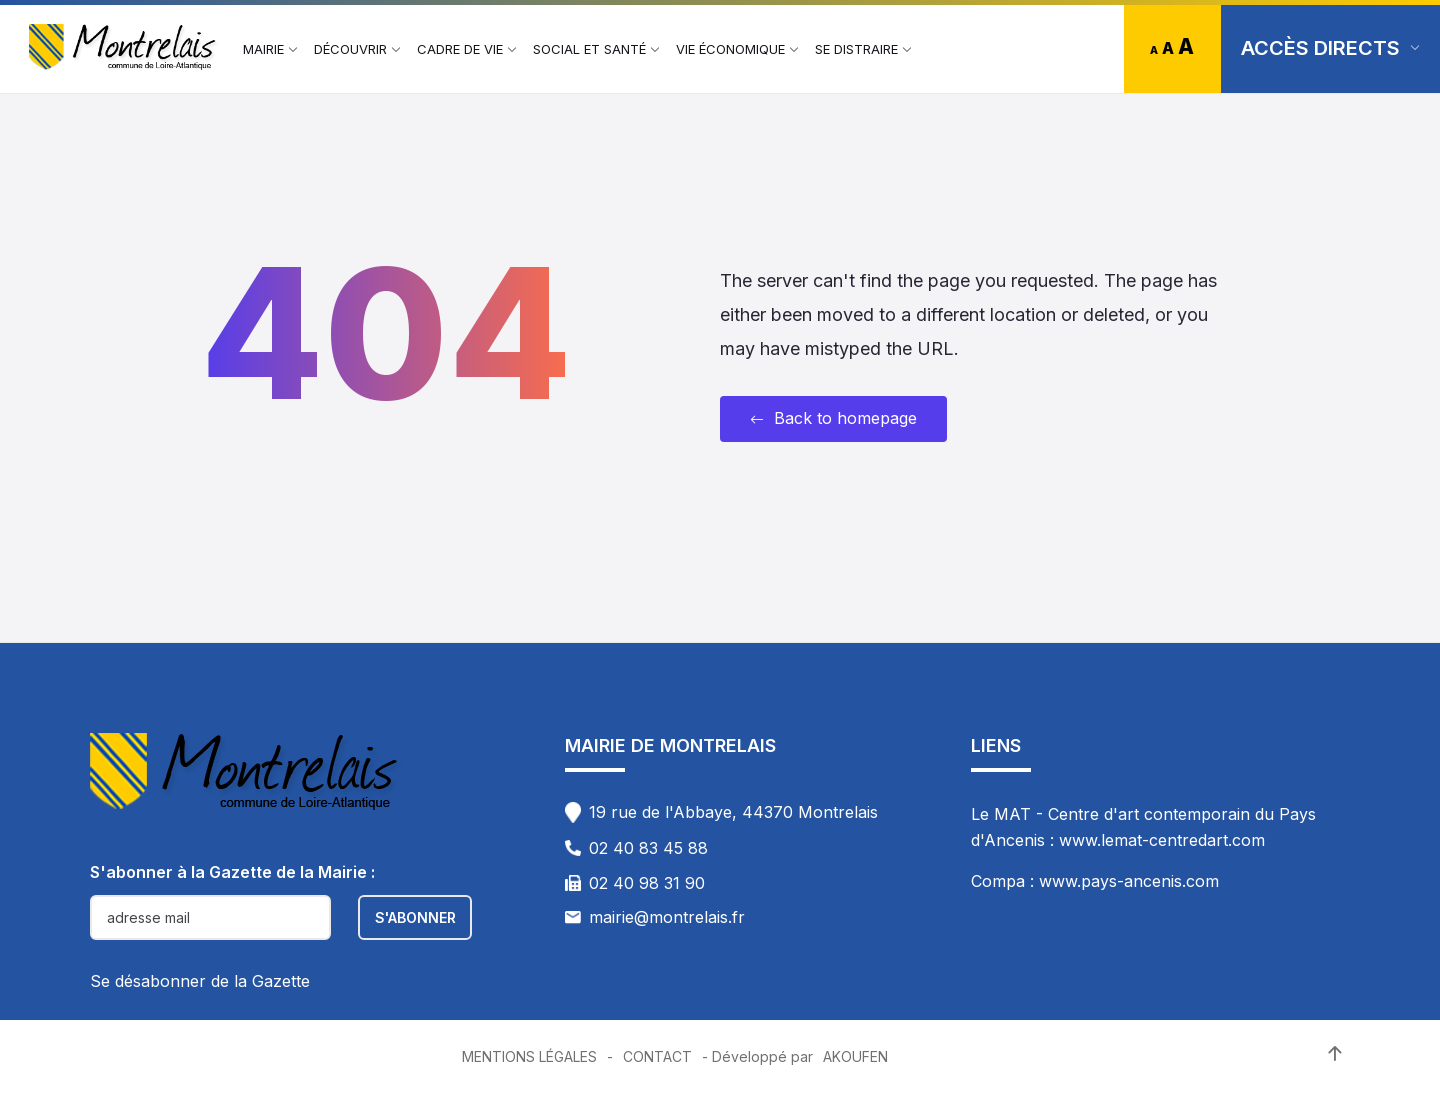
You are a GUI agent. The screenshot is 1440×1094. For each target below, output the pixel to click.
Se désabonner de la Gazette (200, 981)
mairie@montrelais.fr (667, 917)
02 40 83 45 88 (648, 848)
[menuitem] (263, 49)
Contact (657, 1056)
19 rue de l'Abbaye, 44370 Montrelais (733, 812)
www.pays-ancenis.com (1129, 881)
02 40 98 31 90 (647, 883)
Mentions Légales (529, 1056)
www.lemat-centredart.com (1162, 840)
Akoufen (855, 1056)
